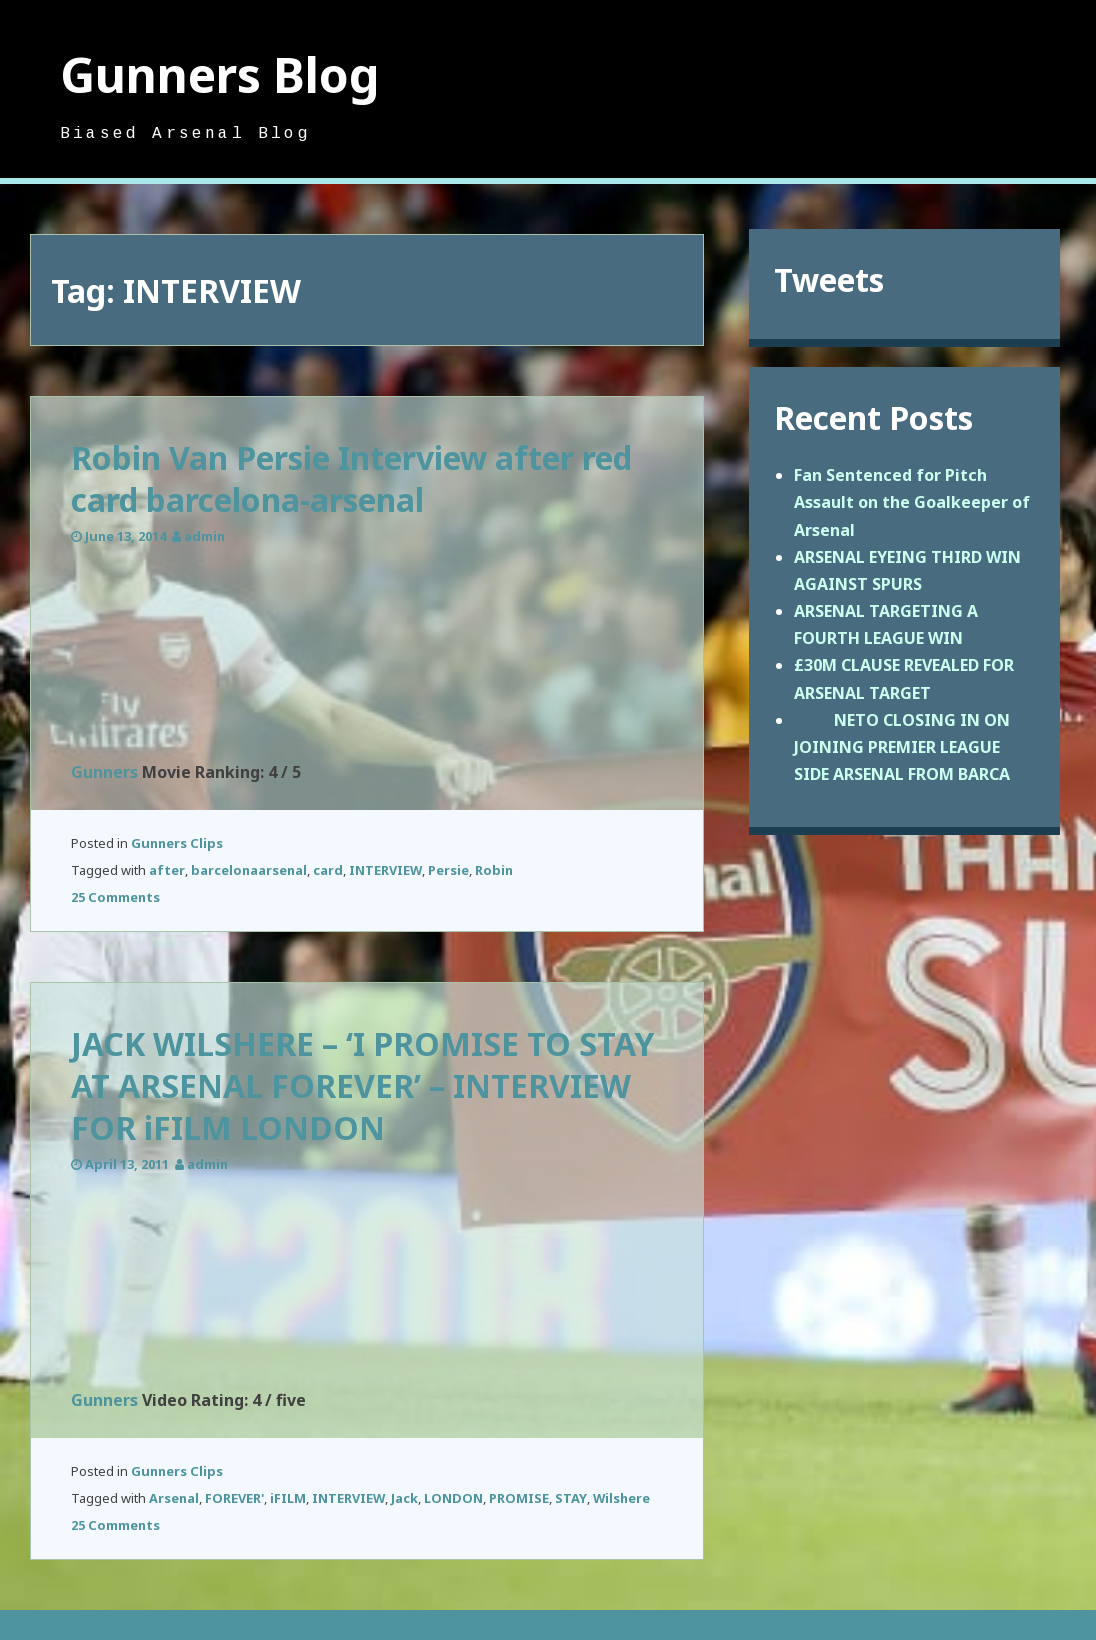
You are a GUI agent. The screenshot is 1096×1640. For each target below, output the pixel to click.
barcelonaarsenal (249, 870)
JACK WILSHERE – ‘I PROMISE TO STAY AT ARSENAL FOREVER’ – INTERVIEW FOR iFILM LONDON (362, 1085)
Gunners (104, 772)
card (328, 870)
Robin (494, 870)
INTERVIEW (385, 870)
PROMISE (519, 1498)
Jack (404, 1498)
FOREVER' (234, 1498)
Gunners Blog (220, 74)
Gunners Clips (177, 843)
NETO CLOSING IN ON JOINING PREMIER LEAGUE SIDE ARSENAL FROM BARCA (902, 747)
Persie (448, 870)
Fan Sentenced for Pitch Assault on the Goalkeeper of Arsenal (912, 502)
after (167, 870)
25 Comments (115, 897)
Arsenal (174, 1498)
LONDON (453, 1498)
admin (204, 536)
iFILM (288, 1498)
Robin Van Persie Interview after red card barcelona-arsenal (351, 478)
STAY (571, 1498)
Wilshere (621, 1498)
